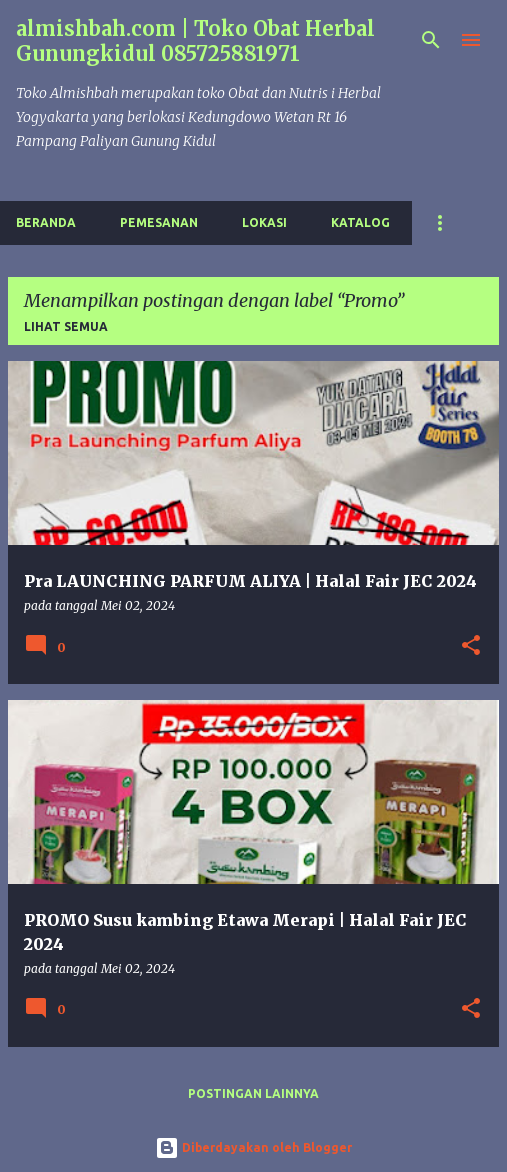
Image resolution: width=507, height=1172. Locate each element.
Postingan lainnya (253, 1093)
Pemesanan (159, 222)
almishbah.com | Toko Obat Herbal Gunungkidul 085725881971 (195, 41)
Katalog (360, 222)
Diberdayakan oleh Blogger (253, 1147)
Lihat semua (66, 326)
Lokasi (264, 222)
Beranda (46, 222)
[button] (471, 646)
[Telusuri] (431, 40)
